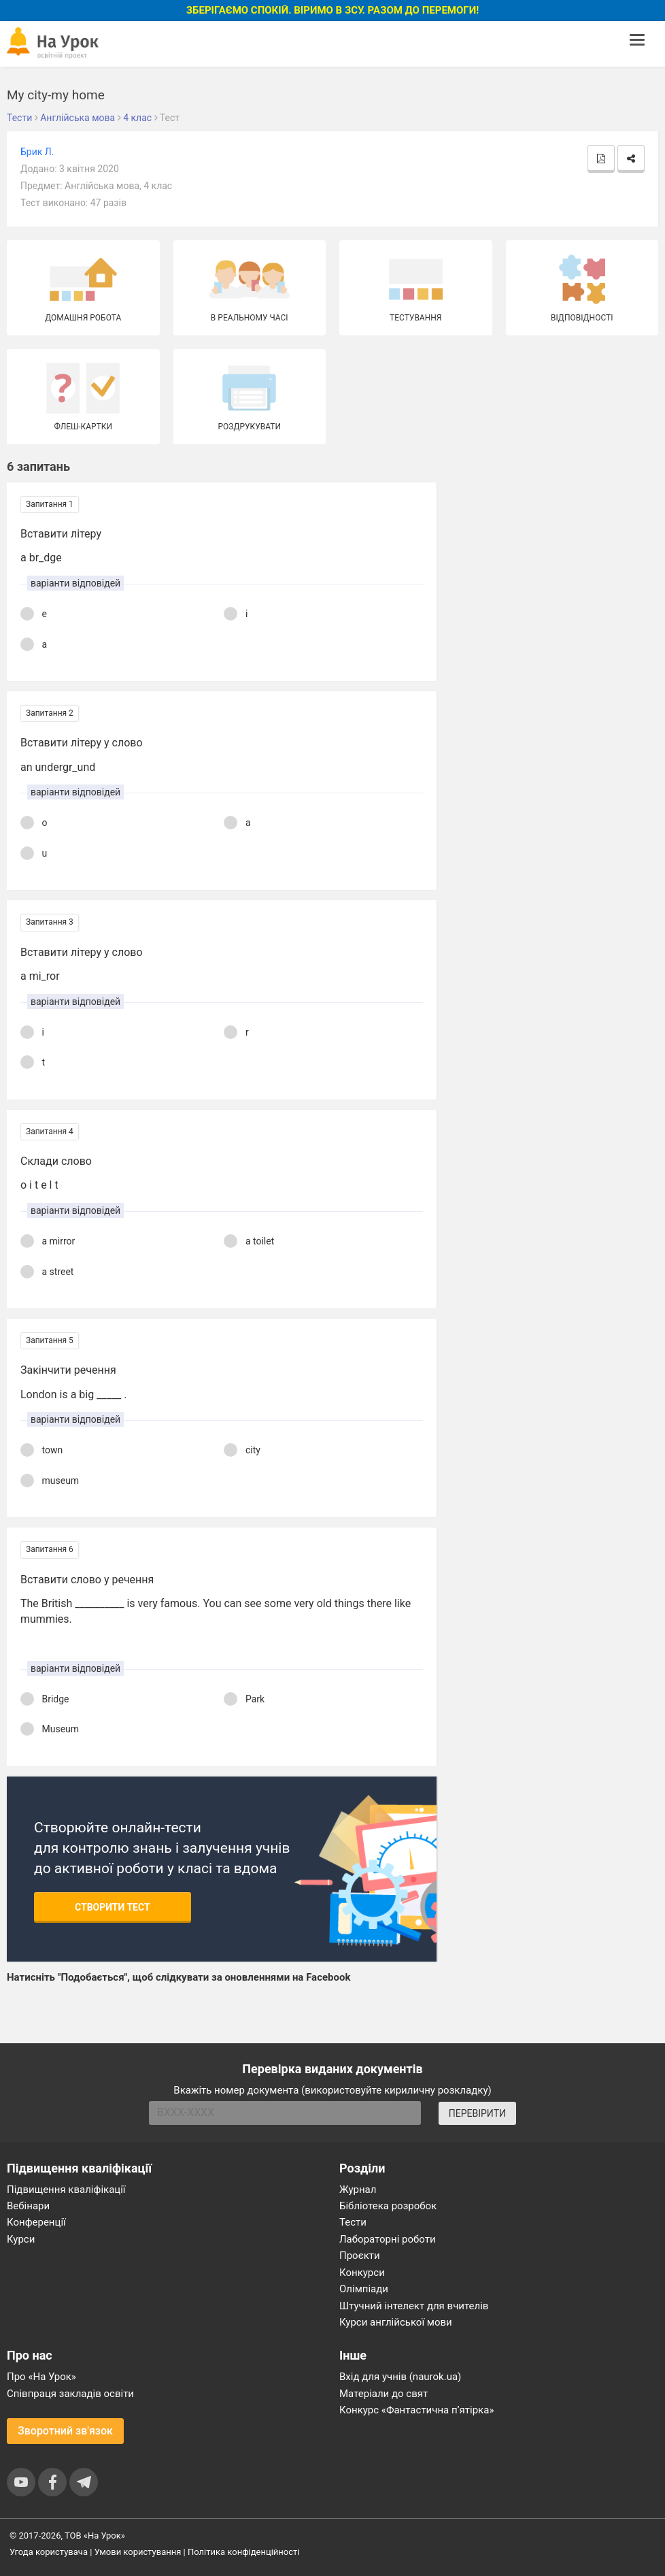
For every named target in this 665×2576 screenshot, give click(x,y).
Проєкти (359, 2255)
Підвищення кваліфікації (66, 2189)
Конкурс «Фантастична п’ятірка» (416, 2410)
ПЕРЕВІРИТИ (477, 2113)
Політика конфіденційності (243, 2552)
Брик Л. (37, 151)
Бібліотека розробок (388, 2206)
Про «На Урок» (41, 2377)
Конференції (36, 2222)
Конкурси (362, 2272)
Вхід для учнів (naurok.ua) (400, 2377)
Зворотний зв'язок (65, 2430)
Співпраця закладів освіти (70, 2394)
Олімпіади (363, 2289)
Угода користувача (49, 2552)
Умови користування (138, 2552)
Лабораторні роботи (387, 2239)
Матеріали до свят (383, 2394)
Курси (21, 2239)
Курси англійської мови (395, 2322)
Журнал (357, 2189)
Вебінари (28, 2206)
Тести (352, 2222)
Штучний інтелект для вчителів (413, 2306)
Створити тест (112, 1907)
